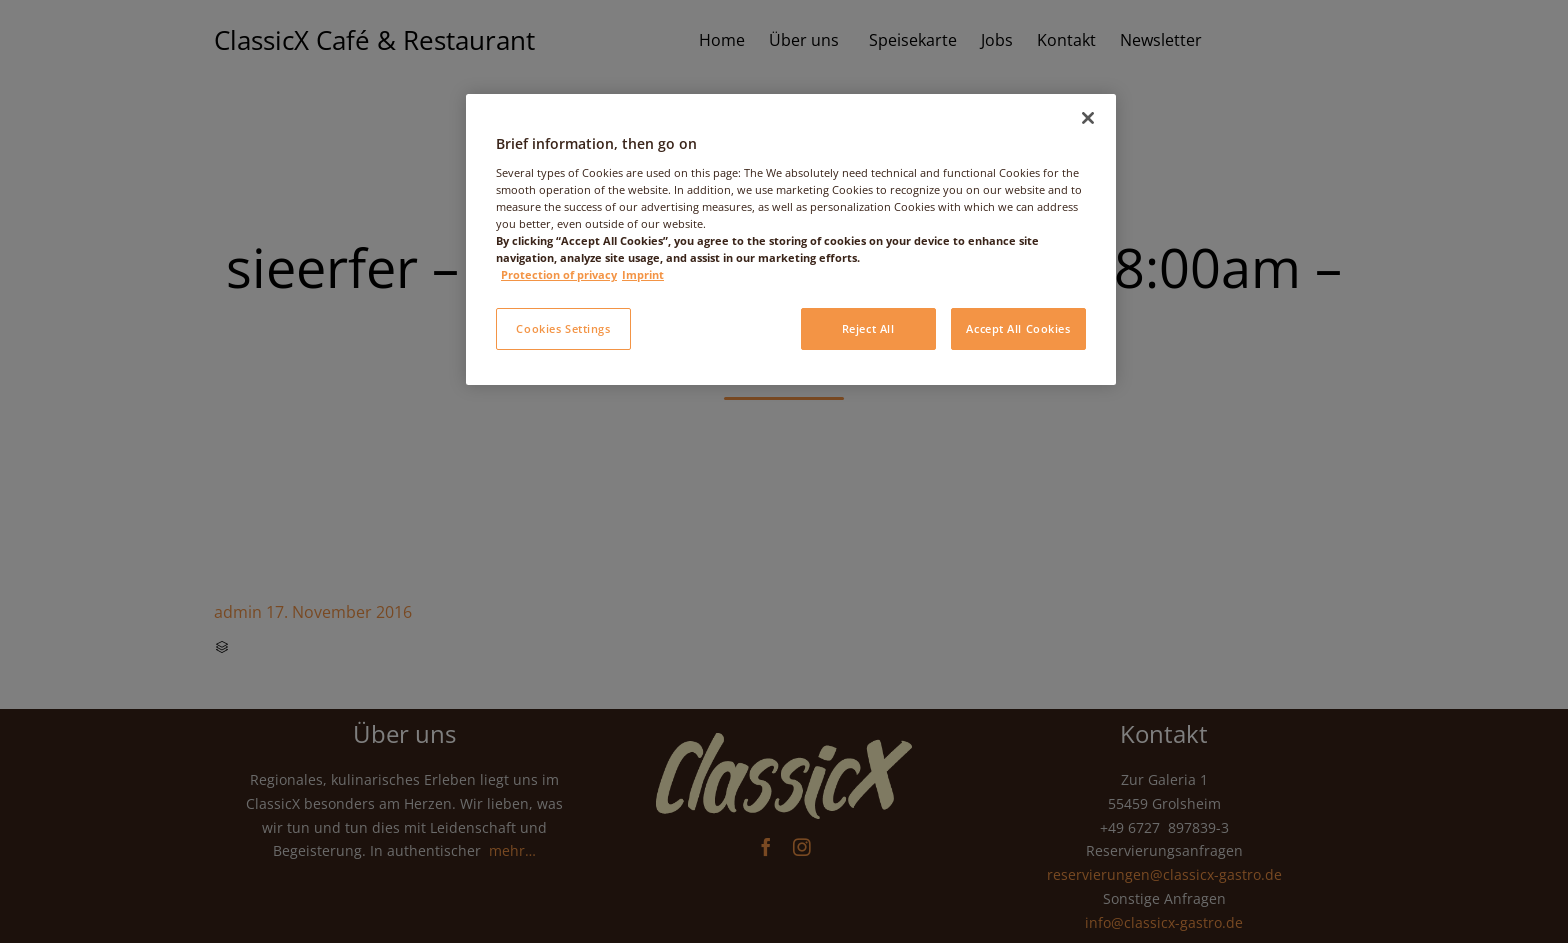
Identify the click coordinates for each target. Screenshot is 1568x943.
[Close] (1088, 118)
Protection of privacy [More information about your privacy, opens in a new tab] (559, 274)
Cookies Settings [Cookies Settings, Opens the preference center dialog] (563, 328)
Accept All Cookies (1018, 328)
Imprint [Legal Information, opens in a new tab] (643, 274)
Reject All (868, 328)
